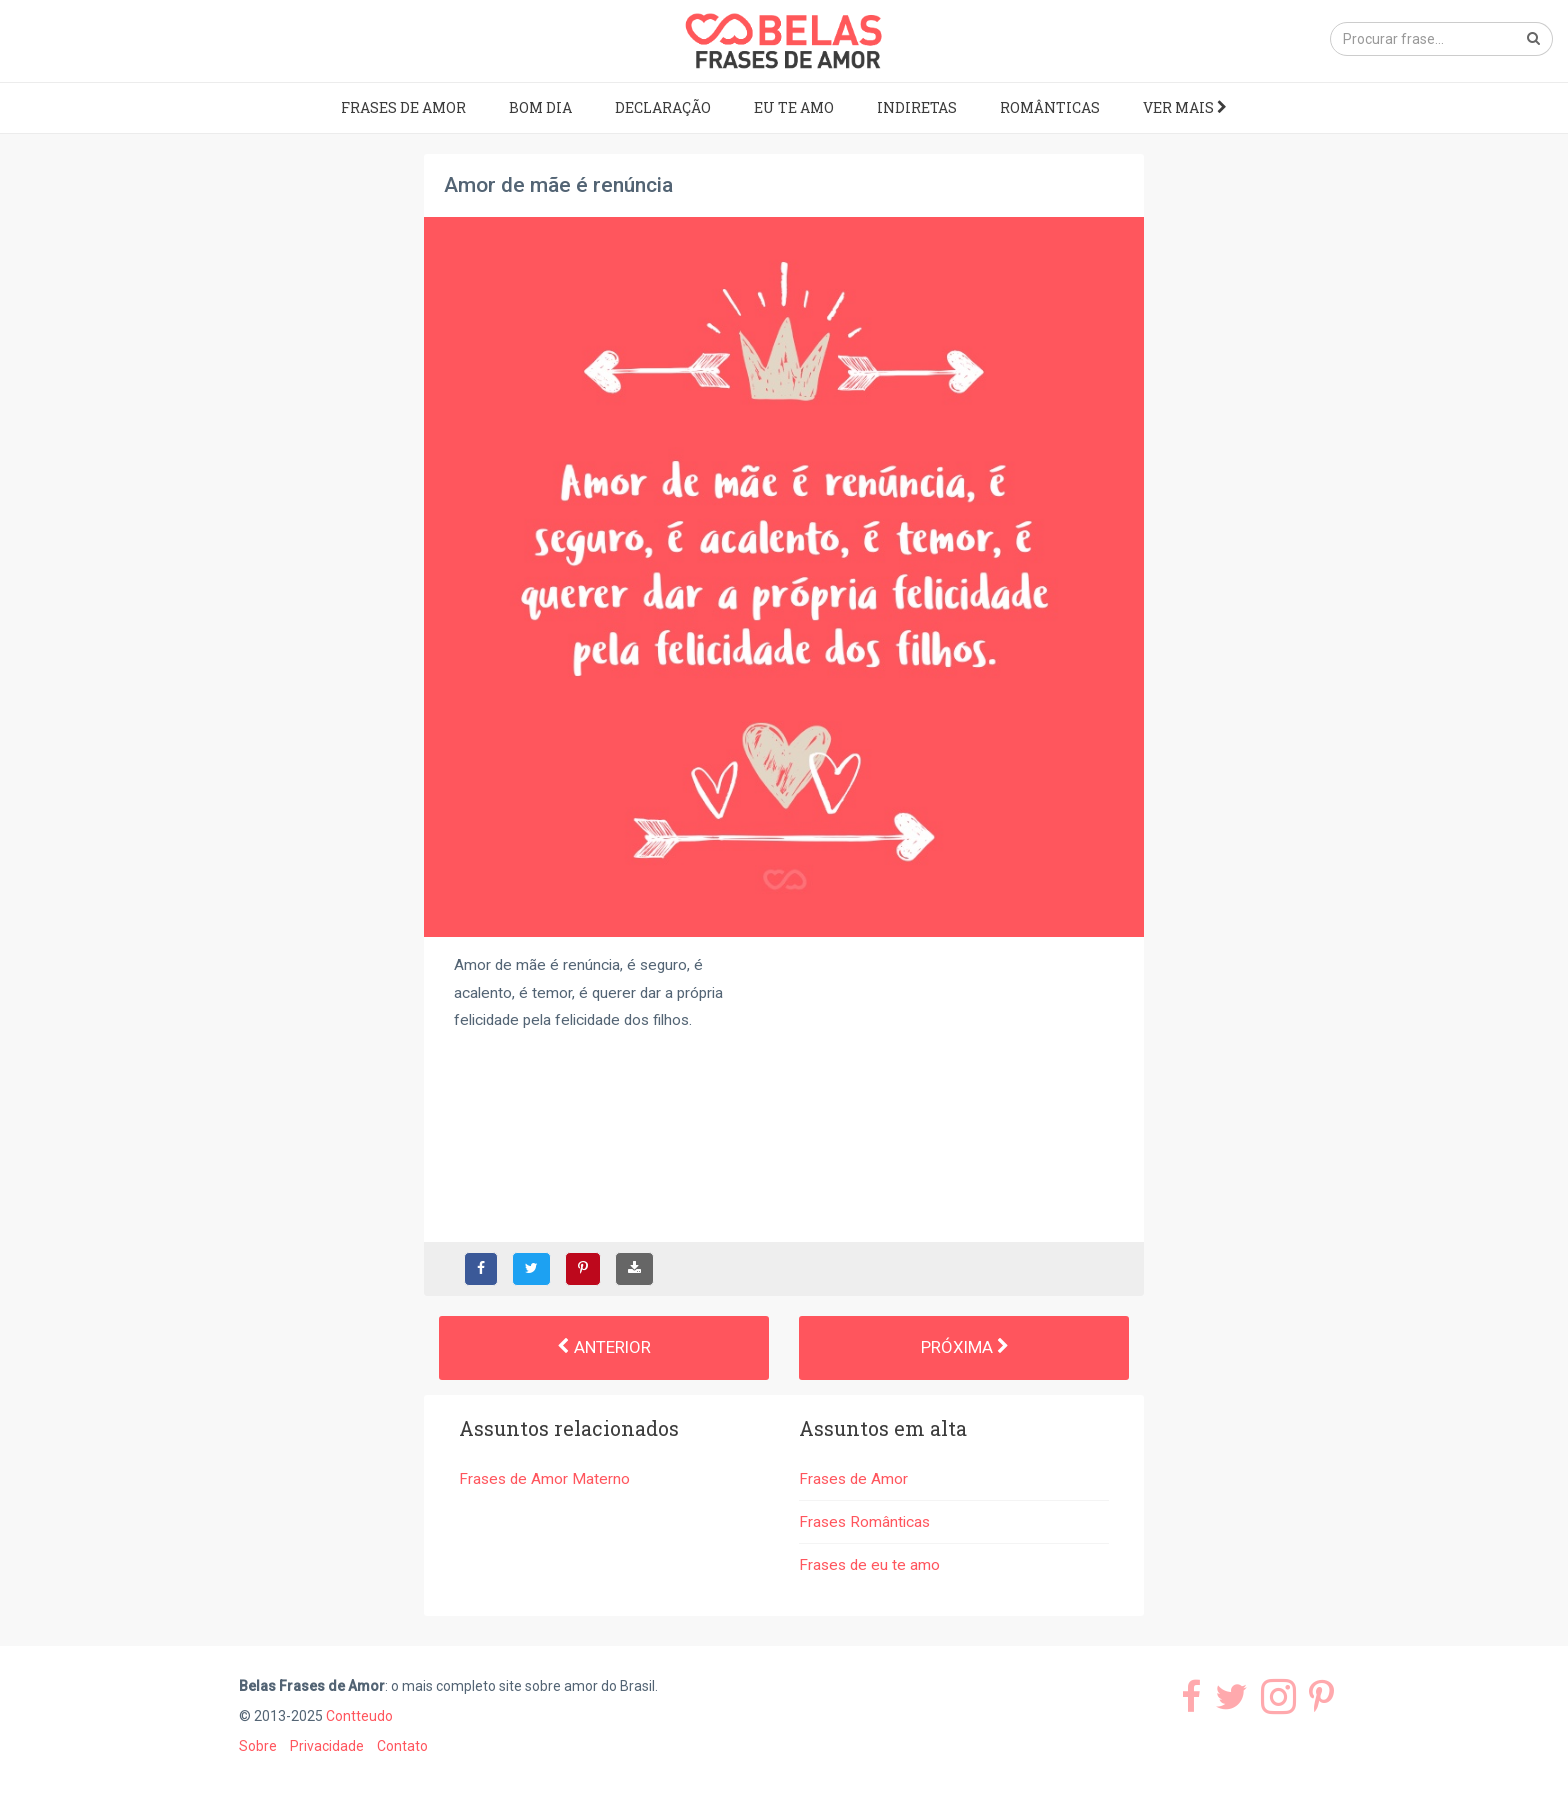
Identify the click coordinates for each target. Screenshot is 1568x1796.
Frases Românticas (864, 1522)
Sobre (258, 1746)
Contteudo (359, 1716)
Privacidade (327, 1746)
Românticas (1050, 107)
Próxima (964, 1347)
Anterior (604, 1347)
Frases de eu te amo (869, 1565)
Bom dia (540, 107)
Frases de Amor (403, 107)
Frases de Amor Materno (544, 1479)
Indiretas (917, 107)
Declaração (663, 107)
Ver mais (1185, 107)
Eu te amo (794, 107)
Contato (402, 1746)
